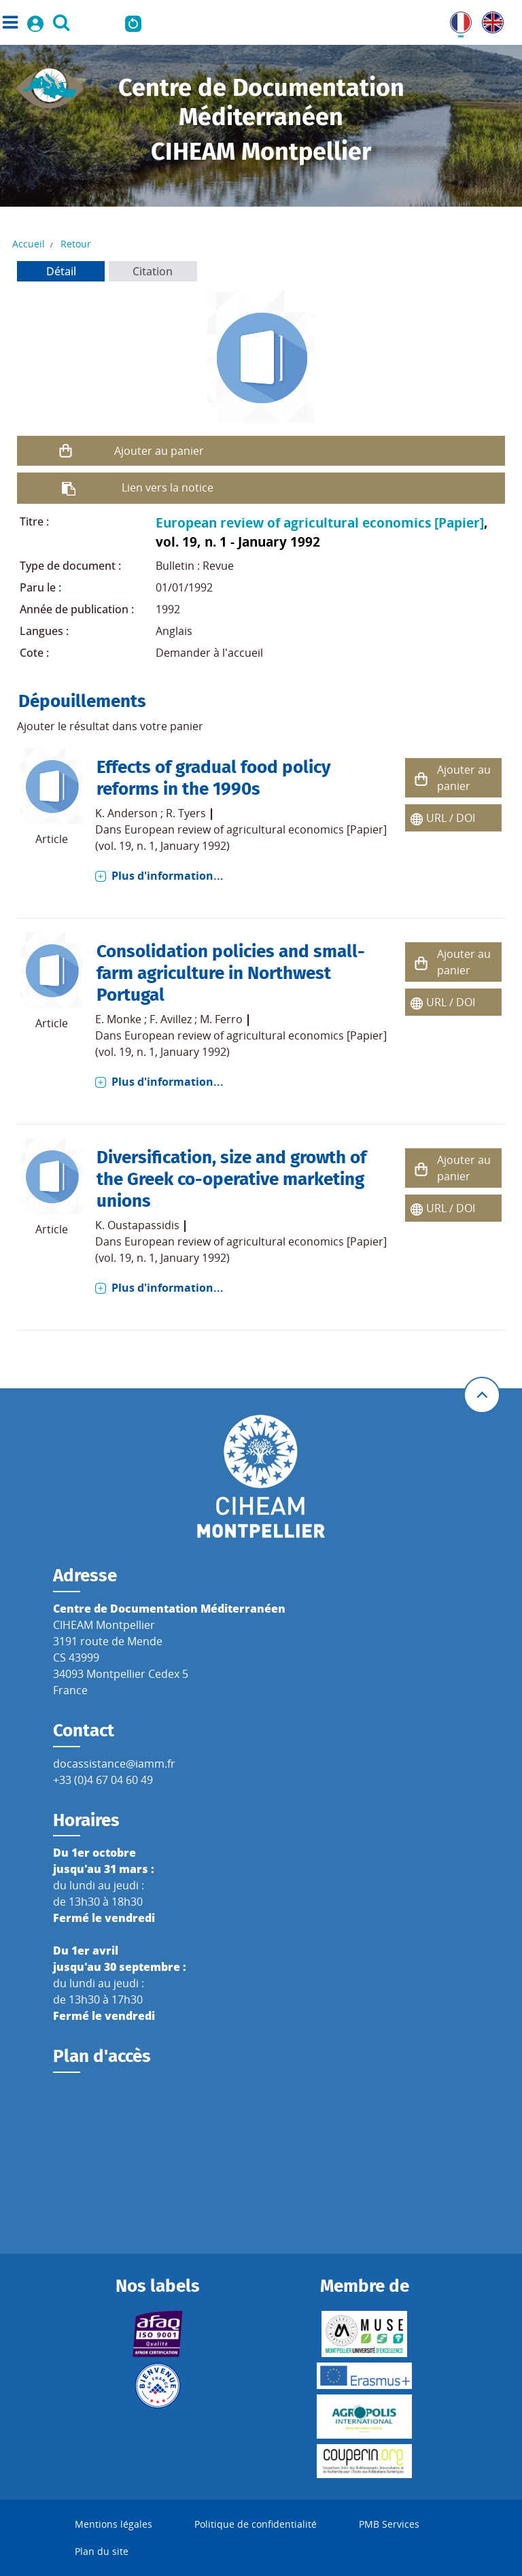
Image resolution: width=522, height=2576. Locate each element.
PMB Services (389, 2524)
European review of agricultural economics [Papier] (320, 522)
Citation (153, 271)
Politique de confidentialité (255, 2524)
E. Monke (118, 1019)
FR (456, 19)
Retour (75, 243)
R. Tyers (186, 813)
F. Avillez (171, 1019)
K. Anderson (126, 813)
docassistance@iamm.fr (114, 1763)
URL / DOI (450, 817)
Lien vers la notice (167, 487)
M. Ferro (221, 1019)
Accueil (28, 243)
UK (489, 19)
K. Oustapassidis (137, 1225)
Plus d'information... (167, 875)
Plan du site (101, 2551)
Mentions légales (113, 2524)
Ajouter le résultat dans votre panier (110, 726)
